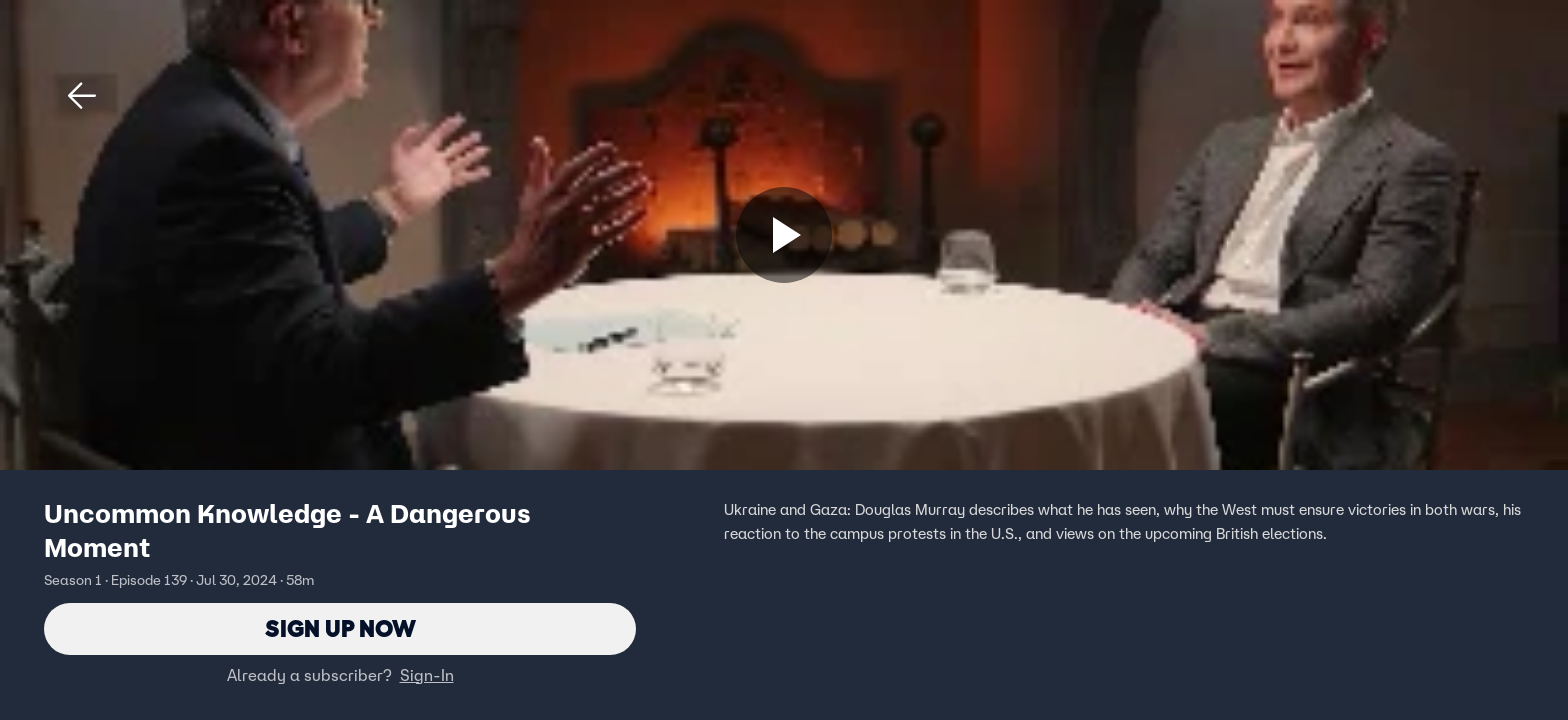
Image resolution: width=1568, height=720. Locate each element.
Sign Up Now (340, 628)
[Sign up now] (784, 235)
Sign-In (427, 675)
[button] (82, 96)
